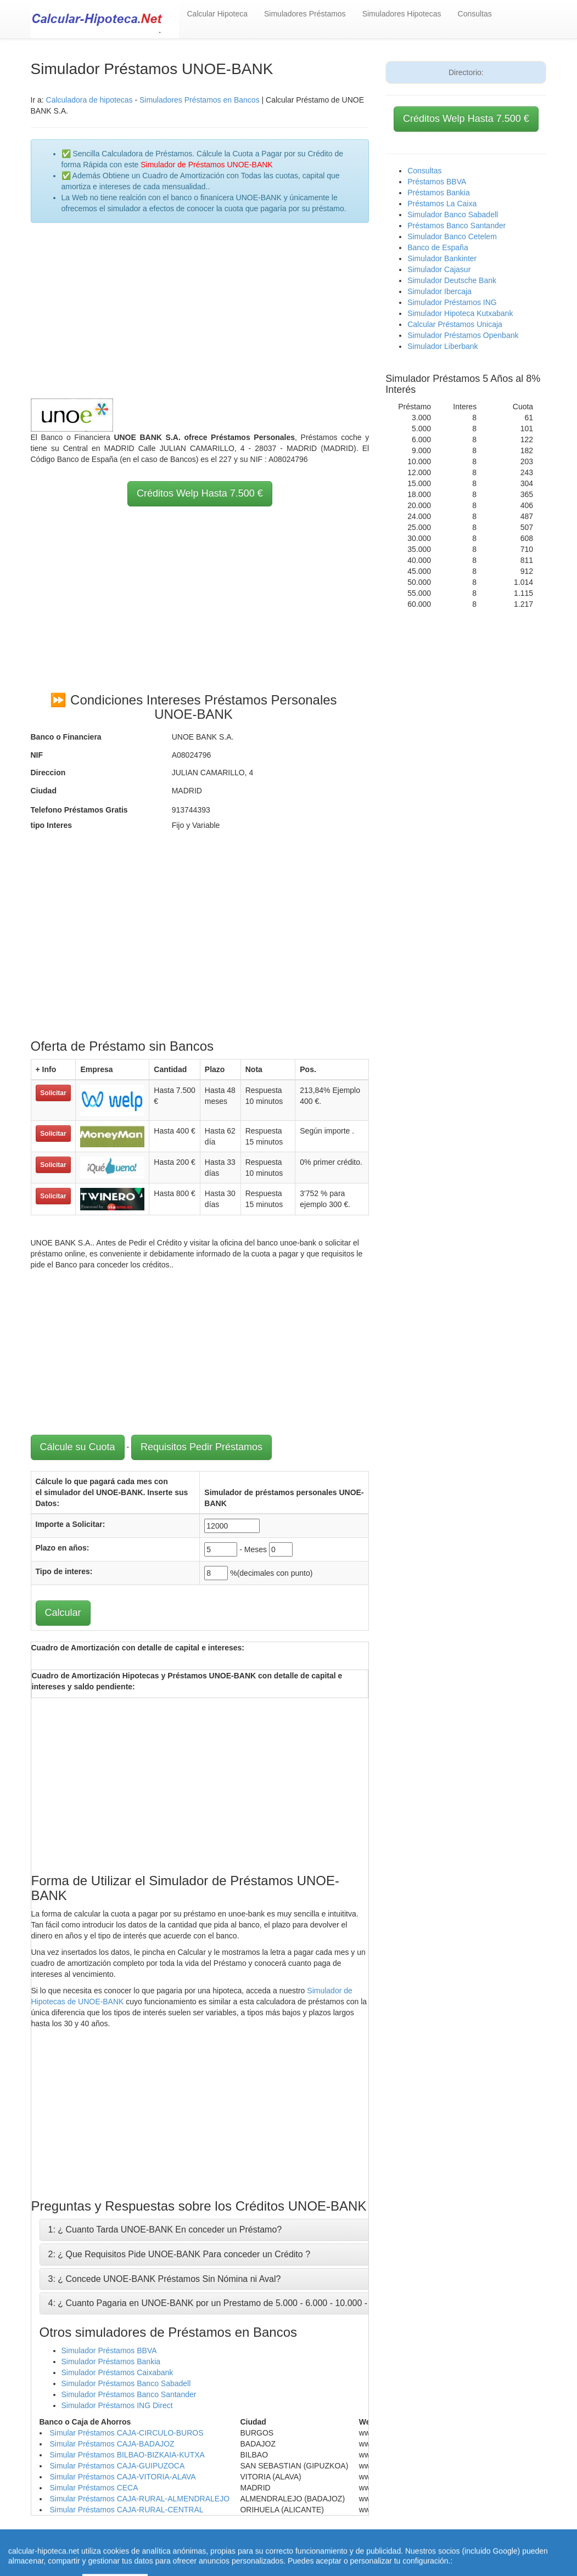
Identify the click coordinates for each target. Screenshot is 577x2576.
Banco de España (437, 247)
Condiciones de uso (452, 2543)
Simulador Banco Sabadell (452, 214)
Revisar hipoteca (383, 2543)
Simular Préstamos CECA (94, 2487)
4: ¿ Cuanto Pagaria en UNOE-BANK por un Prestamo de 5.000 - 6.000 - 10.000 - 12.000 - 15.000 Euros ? (256, 2303)
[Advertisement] (200, 310)
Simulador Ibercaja (439, 291)
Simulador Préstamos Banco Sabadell (126, 2383)
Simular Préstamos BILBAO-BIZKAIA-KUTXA (127, 2454)
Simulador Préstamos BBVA (109, 2350)
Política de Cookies (222, 2554)
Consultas (475, 13)
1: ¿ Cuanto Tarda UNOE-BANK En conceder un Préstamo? (165, 2229)
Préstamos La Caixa (442, 203)
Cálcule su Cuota (77, 1446)
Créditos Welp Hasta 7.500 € (200, 493)
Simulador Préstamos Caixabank (117, 2372)
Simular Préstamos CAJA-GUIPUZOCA (117, 2465)
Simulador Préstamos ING (452, 302)
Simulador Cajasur (438, 269)
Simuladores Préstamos (305, 13)
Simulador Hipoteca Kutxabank (460, 313)
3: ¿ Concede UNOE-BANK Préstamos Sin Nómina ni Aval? (164, 2279)
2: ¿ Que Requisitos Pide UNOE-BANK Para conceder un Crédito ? (179, 2254)
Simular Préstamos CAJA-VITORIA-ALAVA (123, 2476)
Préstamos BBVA (436, 181)
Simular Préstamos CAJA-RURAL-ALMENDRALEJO (140, 2498)
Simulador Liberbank (442, 346)
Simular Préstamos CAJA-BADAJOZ (112, 2443)
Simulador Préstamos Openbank (462, 335)
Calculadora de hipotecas (89, 99)
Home (245, 2543)
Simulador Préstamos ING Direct (117, 2405)
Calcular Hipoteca (217, 13)
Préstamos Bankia (438, 192)
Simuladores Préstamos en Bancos (199, 99)
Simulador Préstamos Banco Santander (129, 2394)
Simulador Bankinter (442, 258)
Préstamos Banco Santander (456, 225)
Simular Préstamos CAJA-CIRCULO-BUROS (127, 2432)
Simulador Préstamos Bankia (111, 2361)
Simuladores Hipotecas (401, 13)
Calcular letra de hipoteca (305, 2543)
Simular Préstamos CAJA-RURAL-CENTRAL (127, 2509)
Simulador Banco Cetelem (452, 236)
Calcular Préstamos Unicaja (454, 324)
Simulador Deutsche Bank (451, 280)
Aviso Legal (512, 2543)
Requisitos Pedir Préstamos (201, 1446)
